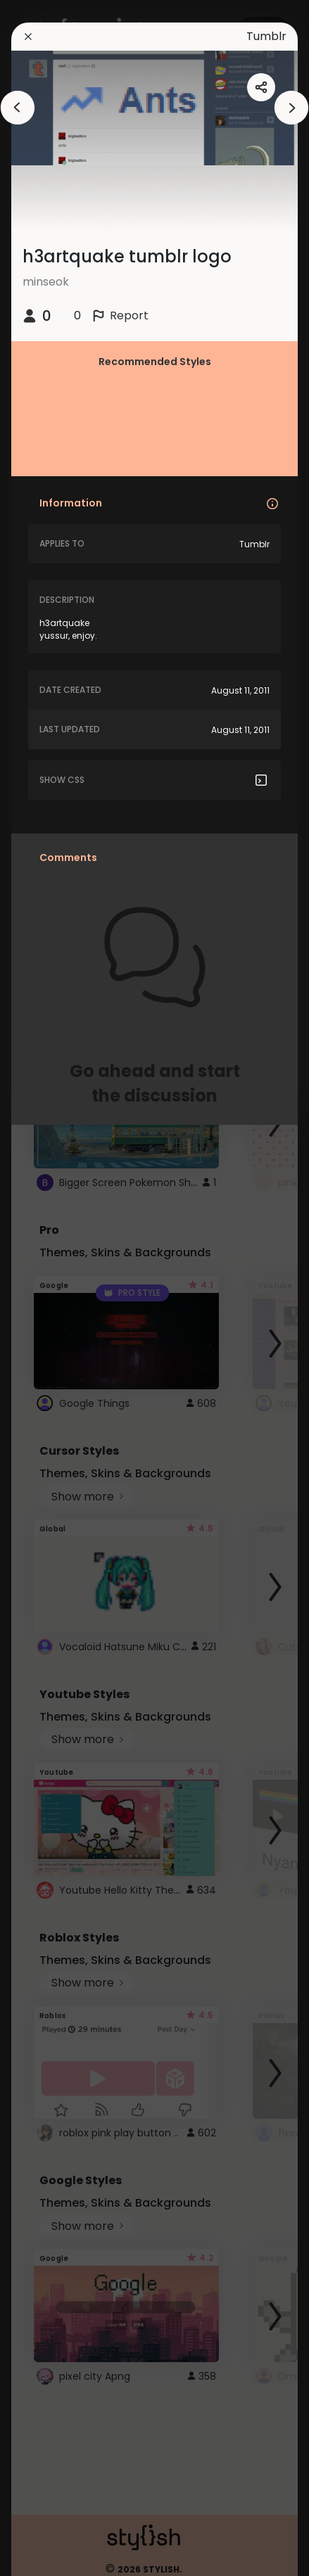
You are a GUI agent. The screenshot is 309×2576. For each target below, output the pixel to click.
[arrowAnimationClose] (17, 107)
